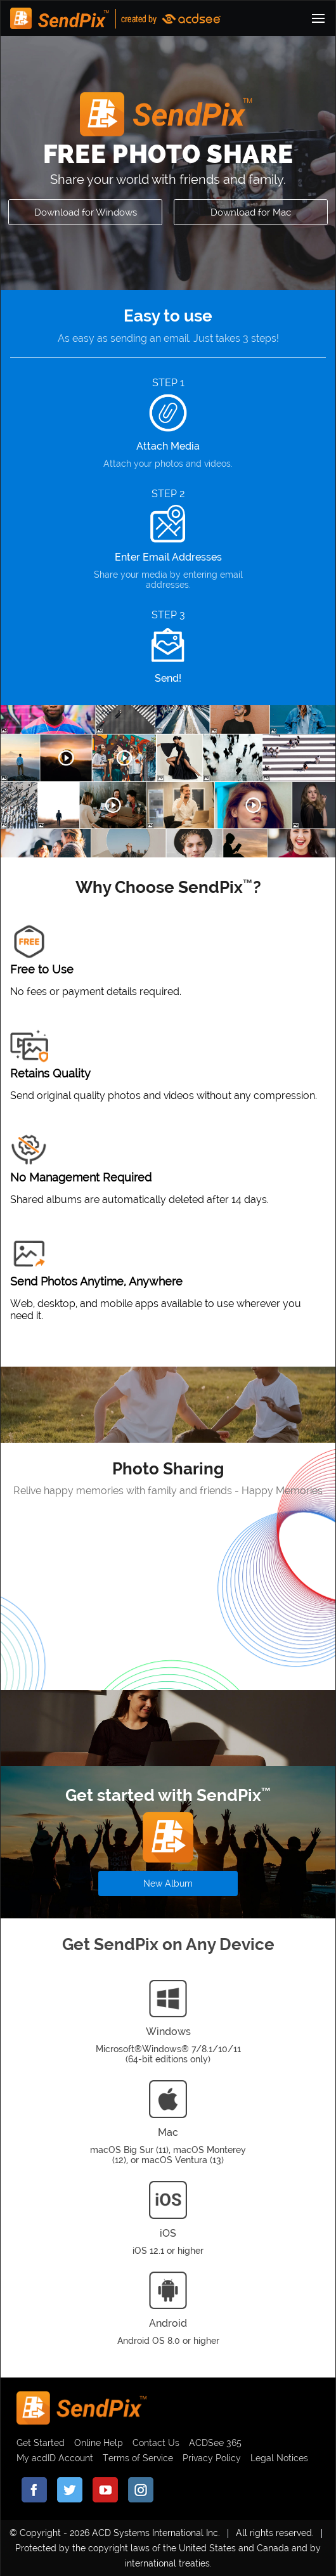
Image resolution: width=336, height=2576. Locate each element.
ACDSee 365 (215, 2443)
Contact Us (155, 2443)
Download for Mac (250, 212)
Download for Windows (85, 212)
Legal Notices (279, 2458)
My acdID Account (54, 2458)
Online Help (98, 2443)
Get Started (40, 2443)
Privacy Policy (212, 2458)
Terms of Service (138, 2458)
